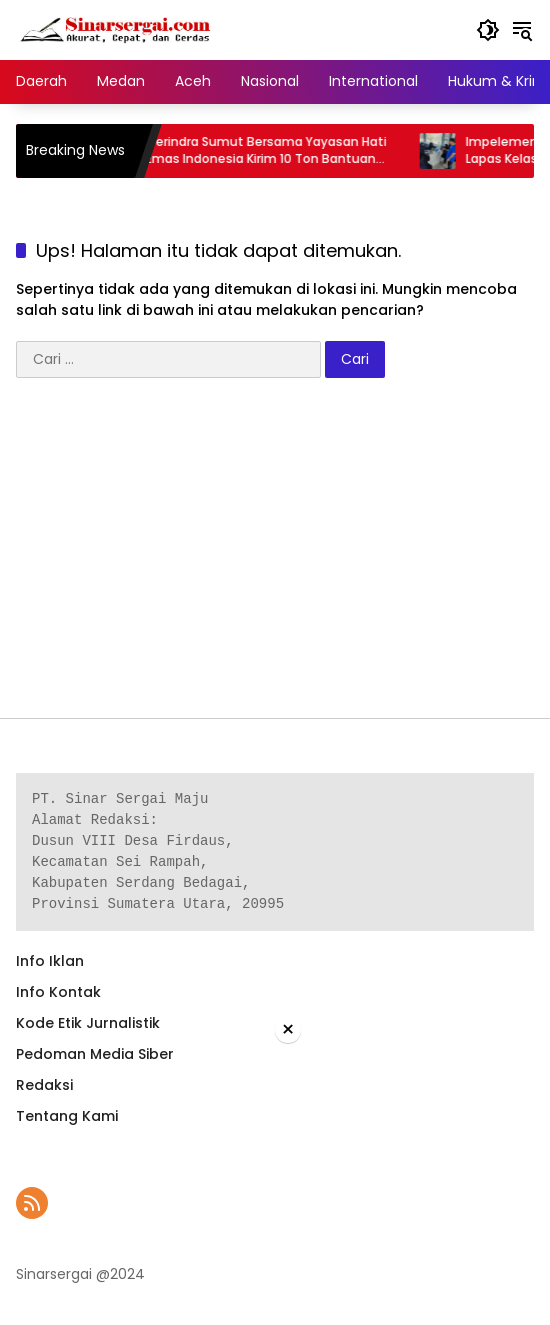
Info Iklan (50, 961)
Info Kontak (58, 992)
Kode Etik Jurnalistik (88, 1023)
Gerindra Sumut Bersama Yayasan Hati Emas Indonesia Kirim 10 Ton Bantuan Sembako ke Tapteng (279, 151)
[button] (488, 30)
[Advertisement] (275, 558)
